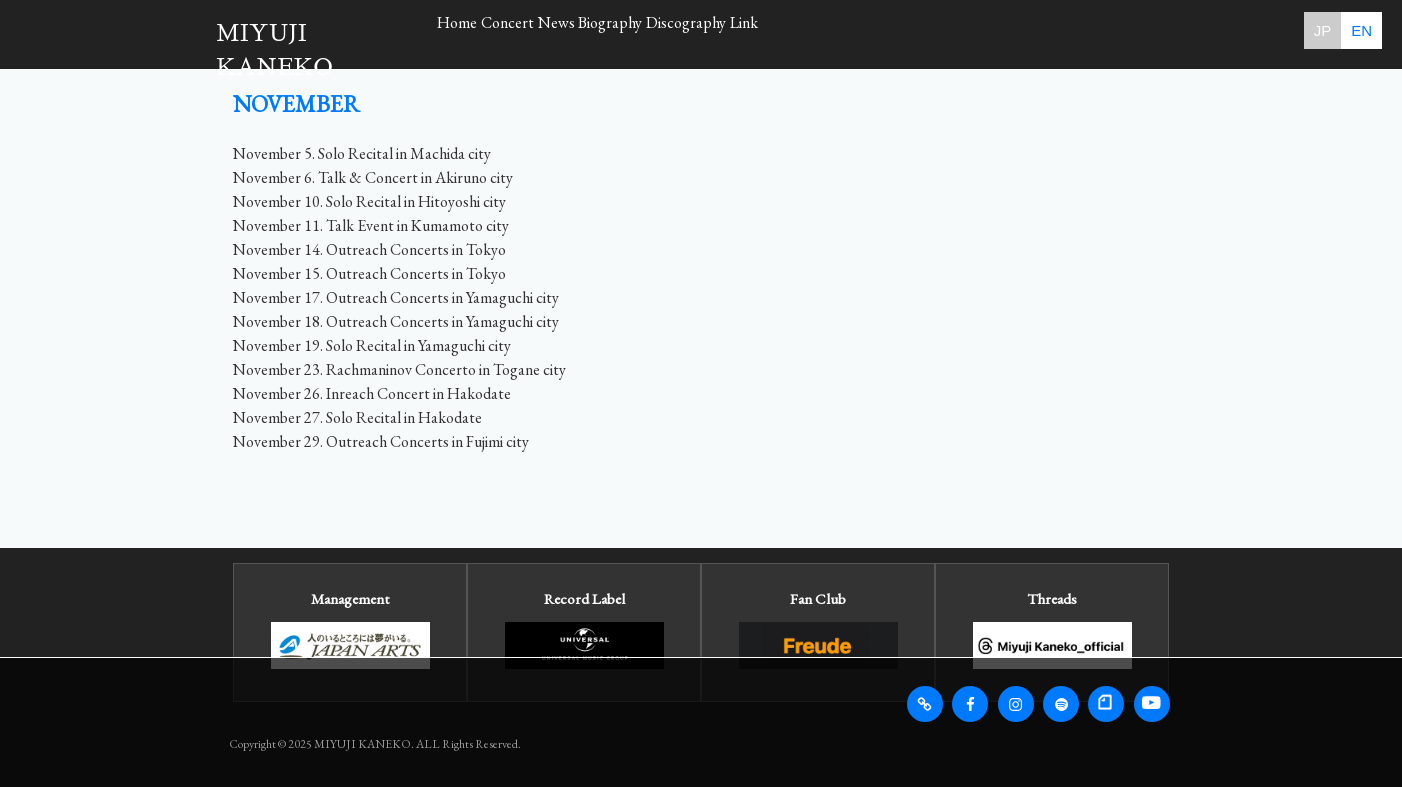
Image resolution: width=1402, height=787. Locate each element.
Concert (549, 29)
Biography (709, 29)
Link (898, 29)
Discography (813, 29)
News (626, 29)
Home (471, 29)
